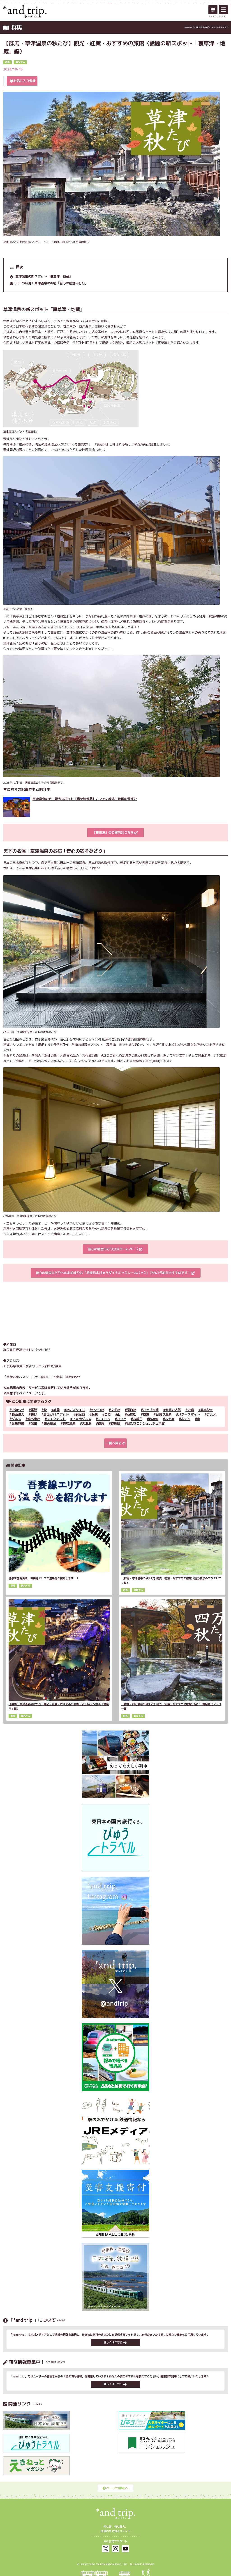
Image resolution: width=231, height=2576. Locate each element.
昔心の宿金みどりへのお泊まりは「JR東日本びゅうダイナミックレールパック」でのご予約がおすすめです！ (115, 1273)
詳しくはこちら (115, 2342)
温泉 (34, 1423)
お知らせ (18, 1410)
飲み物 (153, 1419)
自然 (107, 1414)
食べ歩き (34, 1419)
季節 (34, 1410)
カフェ (121, 1419)
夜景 (146, 1414)
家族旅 (131, 1410)
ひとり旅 (98, 1410)
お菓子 (137, 1419)
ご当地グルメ (81, 1419)
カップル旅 (151, 1410)
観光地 (80, 1414)
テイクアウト (56, 1419)
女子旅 (115, 1410)
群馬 (101, 1423)
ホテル (185, 1419)
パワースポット (189, 1414)
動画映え (18, 1414)
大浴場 (86, 1423)
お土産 (169, 1419)
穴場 (190, 1410)
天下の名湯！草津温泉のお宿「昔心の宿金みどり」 (51, 283)
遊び (34, 1414)
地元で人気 (173, 1410)
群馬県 (115, 1423)
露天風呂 (50, 1423)
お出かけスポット (56, 1414)
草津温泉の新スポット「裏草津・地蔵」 (43, 276)
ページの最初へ (115, 2488)
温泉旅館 (18, 1423)
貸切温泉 (69, 1423)
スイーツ (104, 1419)
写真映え (206, 1410)
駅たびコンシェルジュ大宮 (146, 1423)
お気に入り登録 (22, 81)
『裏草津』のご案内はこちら (115, 832)
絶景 (94, 1414)
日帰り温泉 (163, 1414)
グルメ (211, 1414)
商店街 (131, 1414)
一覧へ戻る (115, 1443)
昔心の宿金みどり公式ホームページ (115, 1249)
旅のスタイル (75, 1410)
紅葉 (56, 1410)
